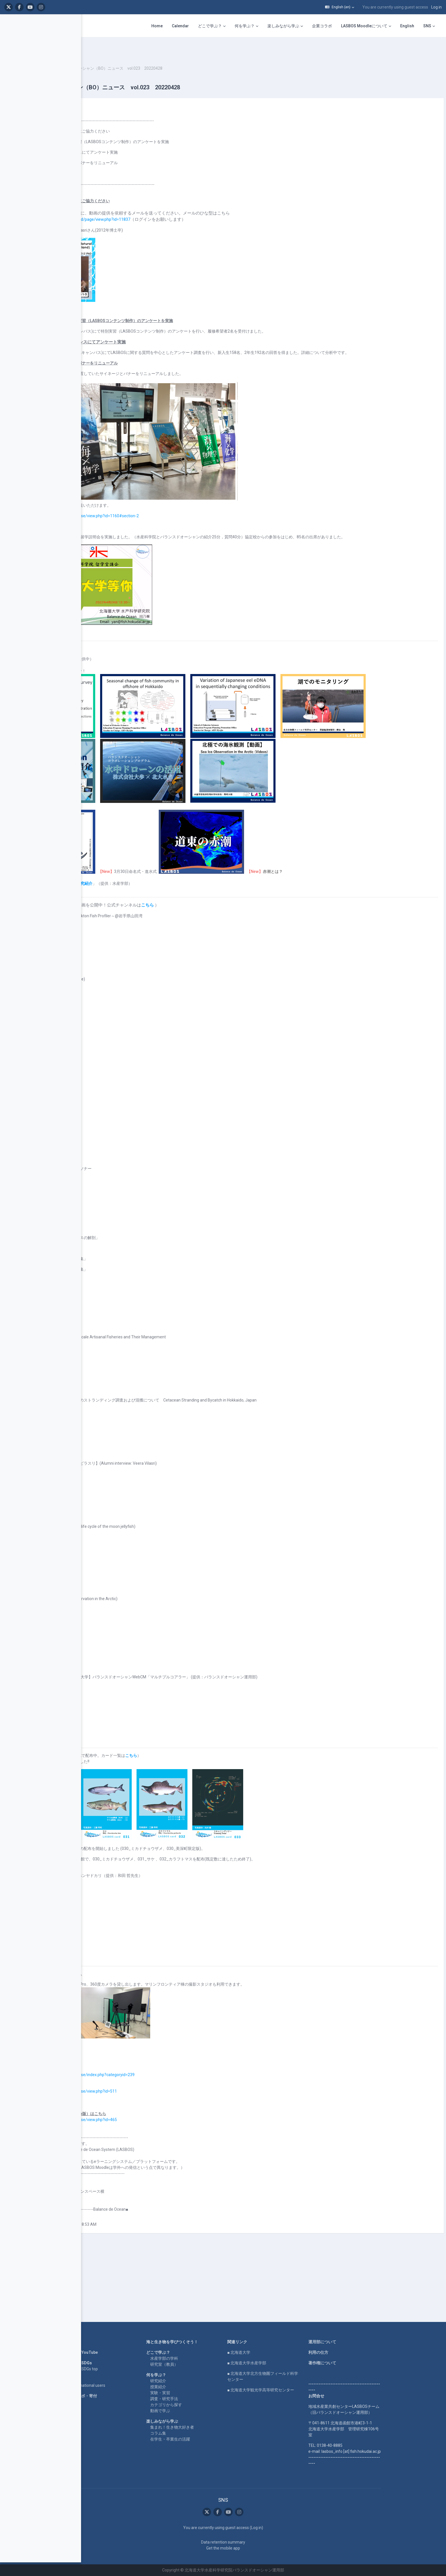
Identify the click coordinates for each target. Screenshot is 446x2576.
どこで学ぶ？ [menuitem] (210, 26)
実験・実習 (196, 2392)
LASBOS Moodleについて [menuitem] (364, 26)
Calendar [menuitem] (180, 26)
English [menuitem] (407, 26)
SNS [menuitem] (427, 26)
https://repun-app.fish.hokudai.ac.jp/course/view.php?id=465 (148, 2179)
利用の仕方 (354, 2352)
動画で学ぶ (196, 2410)
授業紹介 (194, 2387)
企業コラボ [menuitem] (322, 26)
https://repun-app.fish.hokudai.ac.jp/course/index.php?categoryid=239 (157, 2134)
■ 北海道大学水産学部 (282, 2363)
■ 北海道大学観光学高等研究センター (296, 2390)
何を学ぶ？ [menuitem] (245, 26)
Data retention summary (259, 2542)
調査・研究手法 (200, 2398)
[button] (339, 7)
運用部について (358, 2342)
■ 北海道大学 (274, 2352)
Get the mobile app (259, 2548)
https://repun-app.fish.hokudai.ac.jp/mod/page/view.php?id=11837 (155, 202)
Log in (436, 7)
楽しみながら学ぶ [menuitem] (283, 26)
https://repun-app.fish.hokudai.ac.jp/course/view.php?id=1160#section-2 (159, 504)
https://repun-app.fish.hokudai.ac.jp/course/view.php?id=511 (148, 2151)
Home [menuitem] (157, 26)
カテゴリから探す (202, 2404)
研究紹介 (194, 2381)
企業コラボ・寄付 (117, 2396)
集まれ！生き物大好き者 (208, 2427)
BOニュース (107, 51)
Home (107, 2342)
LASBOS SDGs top (117, 2369)
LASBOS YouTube (117, 2352)
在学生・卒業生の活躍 (206, 2439)
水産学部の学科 (200, 2358)
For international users (121, 2385)
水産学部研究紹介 (162, 943)
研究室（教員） (200, 2364)
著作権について (358, 2363)
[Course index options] (74, 23)
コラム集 (194, 2433)
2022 (129, 51)
